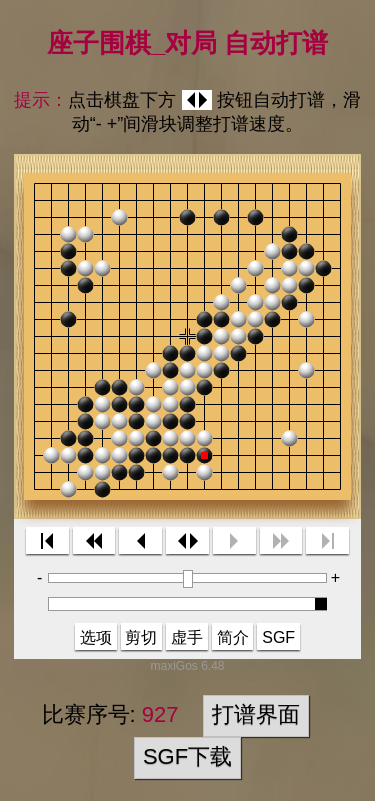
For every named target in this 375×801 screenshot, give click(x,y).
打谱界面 (256, 714)
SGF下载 (187, 756)
